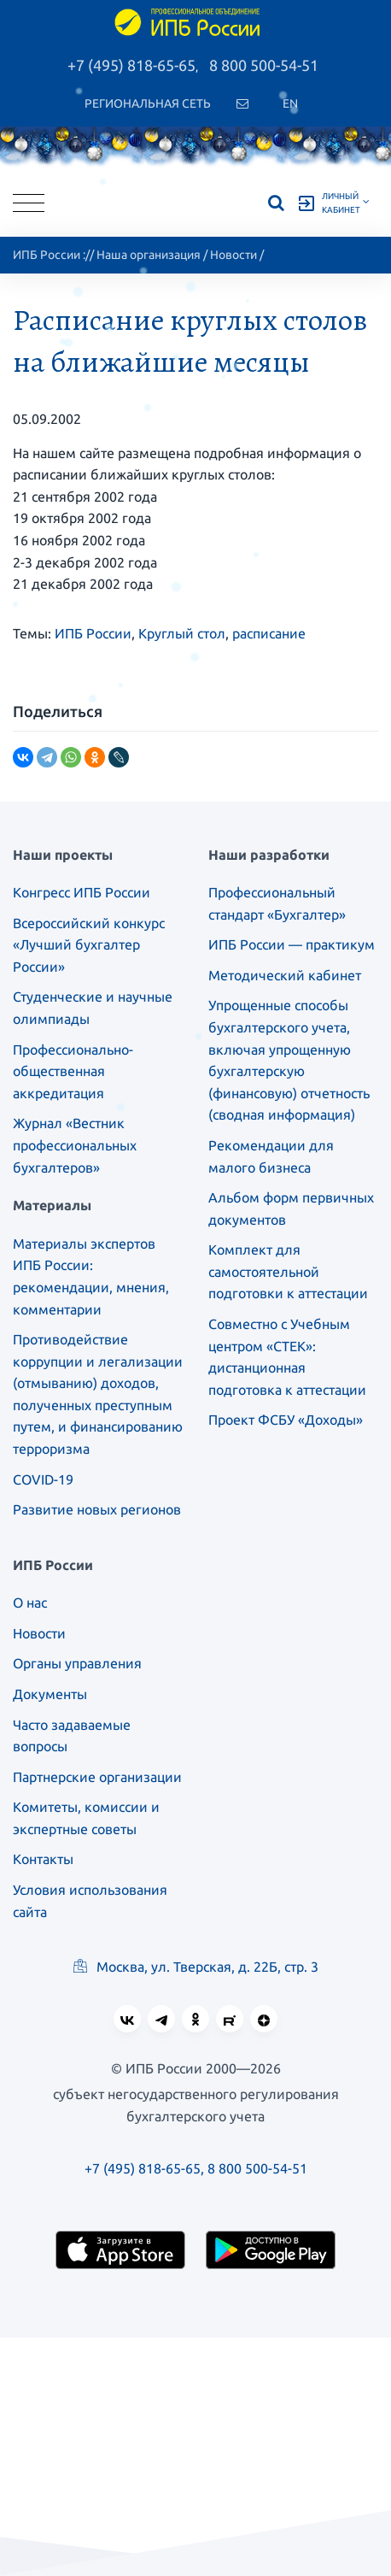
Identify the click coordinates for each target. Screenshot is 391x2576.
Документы (50, 1694)
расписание (269, 633)
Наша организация (148, 255)
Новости (233, 255)
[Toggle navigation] (28, 203)
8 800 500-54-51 (263, 65)
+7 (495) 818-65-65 (131, 65)
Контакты (43, 1859)
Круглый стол (181, 633)
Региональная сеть (148, 103)
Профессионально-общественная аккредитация (73, 1071)
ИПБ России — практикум (291, 944)
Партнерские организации (97, 1777)
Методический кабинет (284, 975)
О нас (30, 1602)
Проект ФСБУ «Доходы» (285, 1419)
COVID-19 (43, 1479)
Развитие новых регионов (97, 1509)
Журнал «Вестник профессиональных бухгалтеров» (75, 1144)
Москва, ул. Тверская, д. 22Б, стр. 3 (195, 1966)
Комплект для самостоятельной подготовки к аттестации (288, 1271)
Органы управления (77, 1663)
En (290, 103)
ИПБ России (46, 255)
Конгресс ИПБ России (81, 892)
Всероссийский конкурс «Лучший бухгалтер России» (89, 944)
